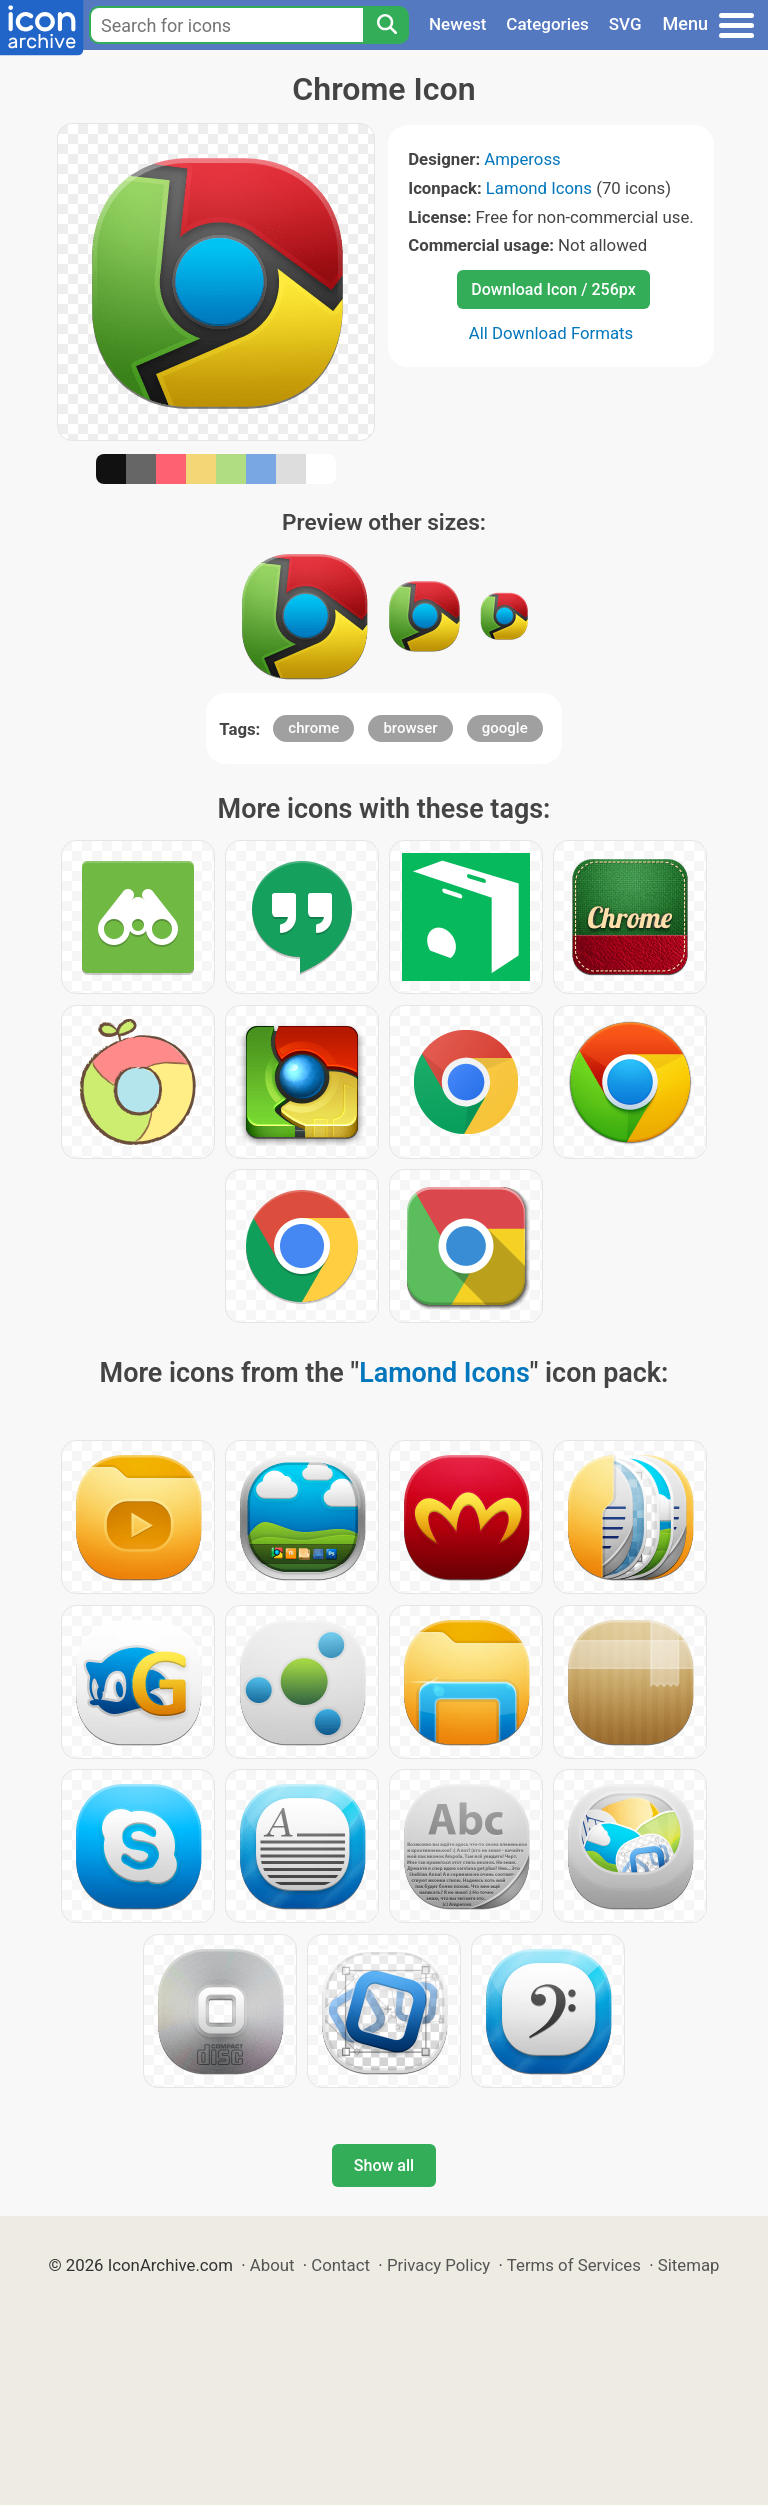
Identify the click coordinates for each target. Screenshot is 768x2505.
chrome (313, 728)
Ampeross (522, 159)
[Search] (386, 25)
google (505, 728)
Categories (547, 24)
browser (410, 728)
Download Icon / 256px (553, 289)
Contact (340, 2265)
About (272, 2265)
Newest (457, 24)
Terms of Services (574, 2265)
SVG (625, 24)
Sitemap (689, 2265)
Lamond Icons (539, 188)
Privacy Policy (438, 2265)
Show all (384, 2165)
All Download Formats (551, 333)
